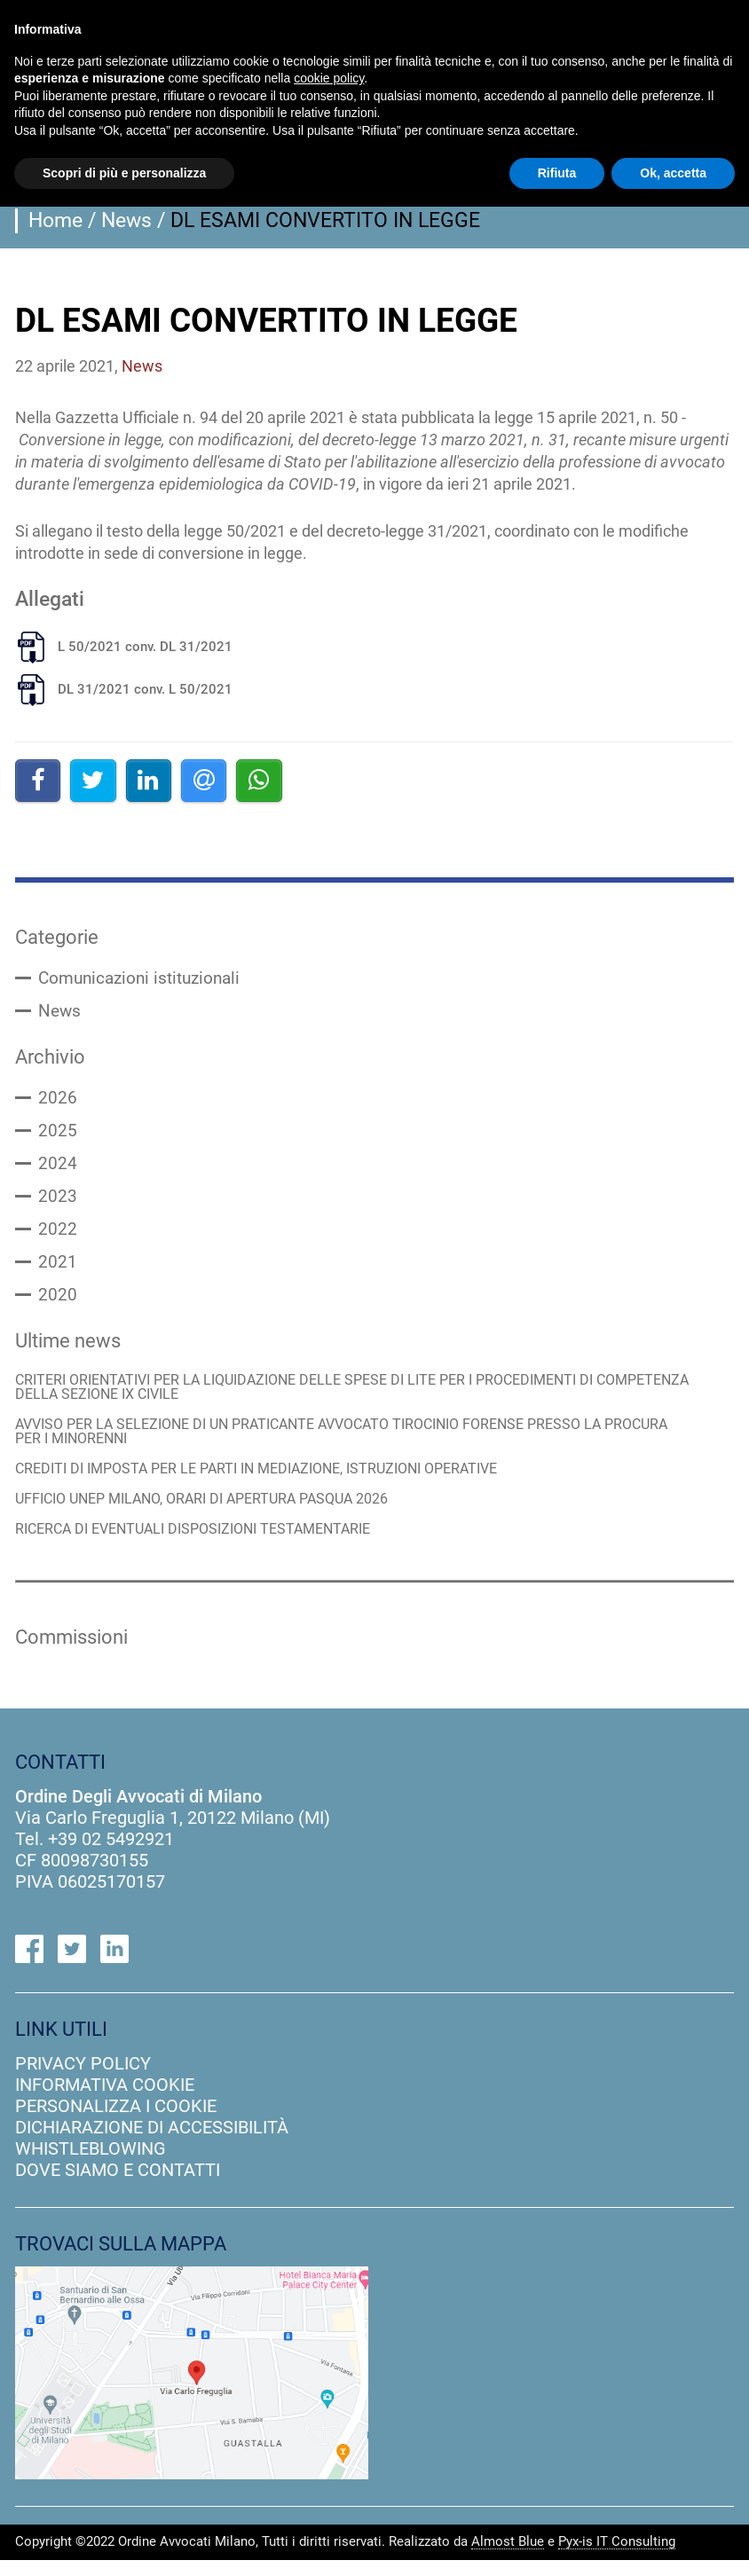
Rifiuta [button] (557, 173)
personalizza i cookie (116, 2121)
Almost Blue (507, 2558)
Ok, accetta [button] (673, 173)
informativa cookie (104, 2099)
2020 (57, 1304)
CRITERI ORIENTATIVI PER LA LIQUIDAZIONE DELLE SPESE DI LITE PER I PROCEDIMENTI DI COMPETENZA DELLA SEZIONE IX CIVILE (324, 1397)
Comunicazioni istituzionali (144, 979)
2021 (57, 1270)
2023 (57, 1203)
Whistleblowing (90, 2163)
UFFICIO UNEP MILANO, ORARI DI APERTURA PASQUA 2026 (215, 1512)
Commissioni (75, 1650)
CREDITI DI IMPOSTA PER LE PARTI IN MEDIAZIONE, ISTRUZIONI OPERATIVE (273, 1481)
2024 (57, 1169)
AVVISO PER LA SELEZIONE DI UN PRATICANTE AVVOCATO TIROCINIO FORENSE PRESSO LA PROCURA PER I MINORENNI (328, 1442)
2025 (57, 1135)
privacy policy (83, 2078)
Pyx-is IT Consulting (616, 2558)
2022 (57, 1236)
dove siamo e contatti (117, 2184)
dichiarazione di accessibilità (151, 2142)
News (126, 220)
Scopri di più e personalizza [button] (124, 173)
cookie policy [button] (329, 78)
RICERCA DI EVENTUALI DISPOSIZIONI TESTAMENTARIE (205, 1543)
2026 (57, 1102)
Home (55, 220)
